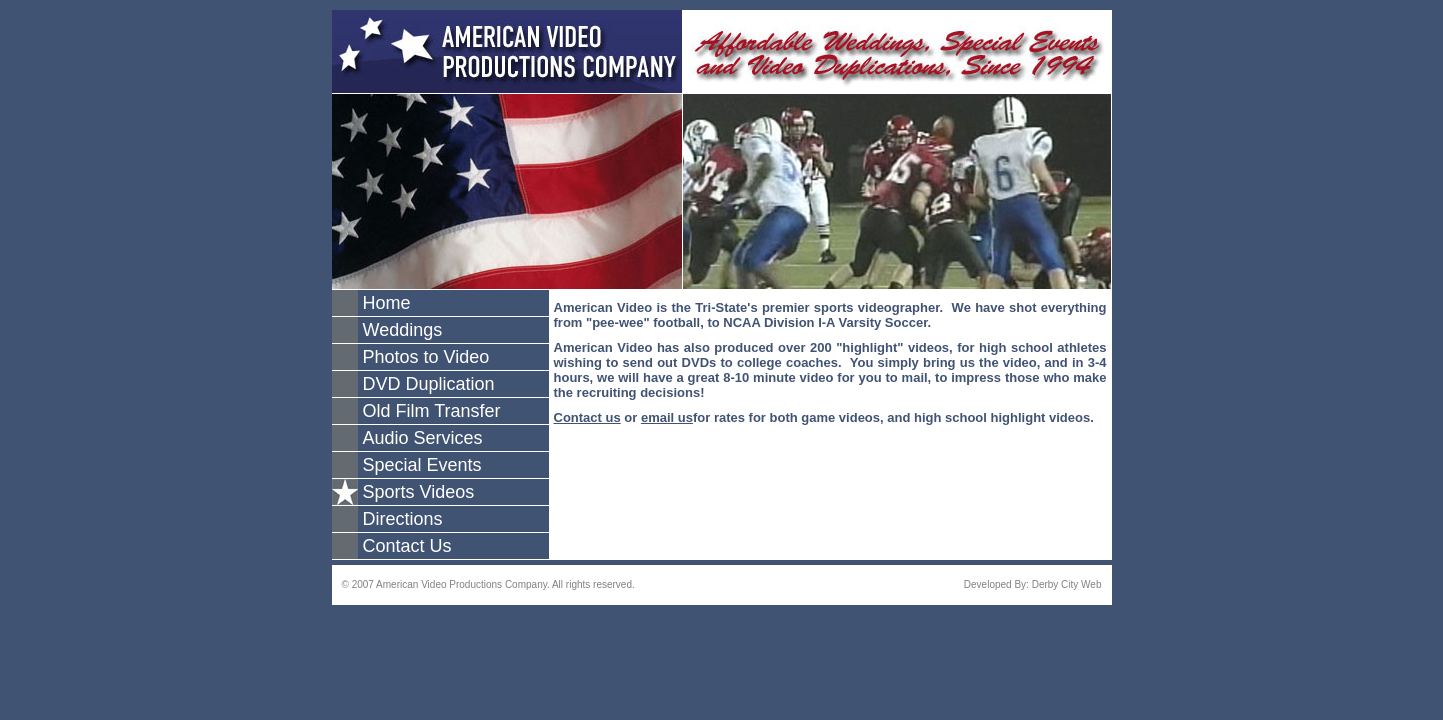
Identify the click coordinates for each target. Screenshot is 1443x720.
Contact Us (407, 546)
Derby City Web (1067, 584)
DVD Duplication (429, 384)
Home (387, 303)
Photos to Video (426, 357)
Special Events (422, 465)
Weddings (403, 330)
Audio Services (423, 438)
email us (667, 417)
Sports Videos (419, 492)
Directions (403, 519)
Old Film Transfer (432, 411)
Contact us (587, 417)
